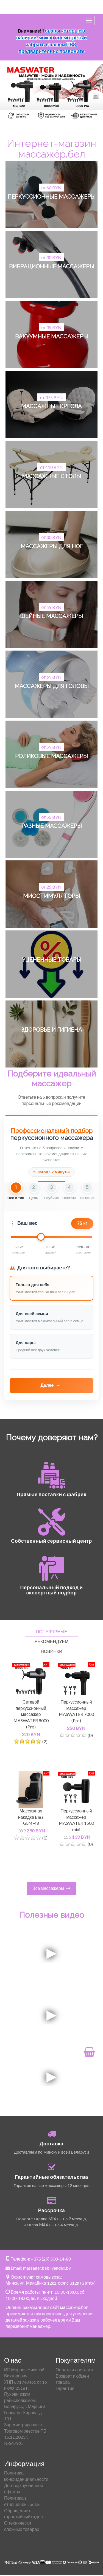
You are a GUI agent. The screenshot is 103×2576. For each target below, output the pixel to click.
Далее (50, 1385)
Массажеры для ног (52, 546)
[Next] (92, 94)
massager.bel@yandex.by (47, 2267)
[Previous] (10, 94)
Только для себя (32, 1284)
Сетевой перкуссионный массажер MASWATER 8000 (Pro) (31, 1714)
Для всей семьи (32, 1313)
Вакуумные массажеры (51, 336)
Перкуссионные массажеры (52, 196)
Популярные (51, 1631)
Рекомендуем (52, 1641)
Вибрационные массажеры (51, 266)
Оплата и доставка (74, 2369)
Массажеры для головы (52, 686)
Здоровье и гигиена (51, 1029)
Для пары (26, 1342)
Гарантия (65, 2388)
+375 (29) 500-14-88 (51, 2258)
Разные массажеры (51, 826)
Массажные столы (51, 476)
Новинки (51, 1651)
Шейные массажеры (51, 616)
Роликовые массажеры (51, 756)
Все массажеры (51, 1888)
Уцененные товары (51, 959)
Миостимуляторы (51, 896)
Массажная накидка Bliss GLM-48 (31, 1817)
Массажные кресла (51, 406)
